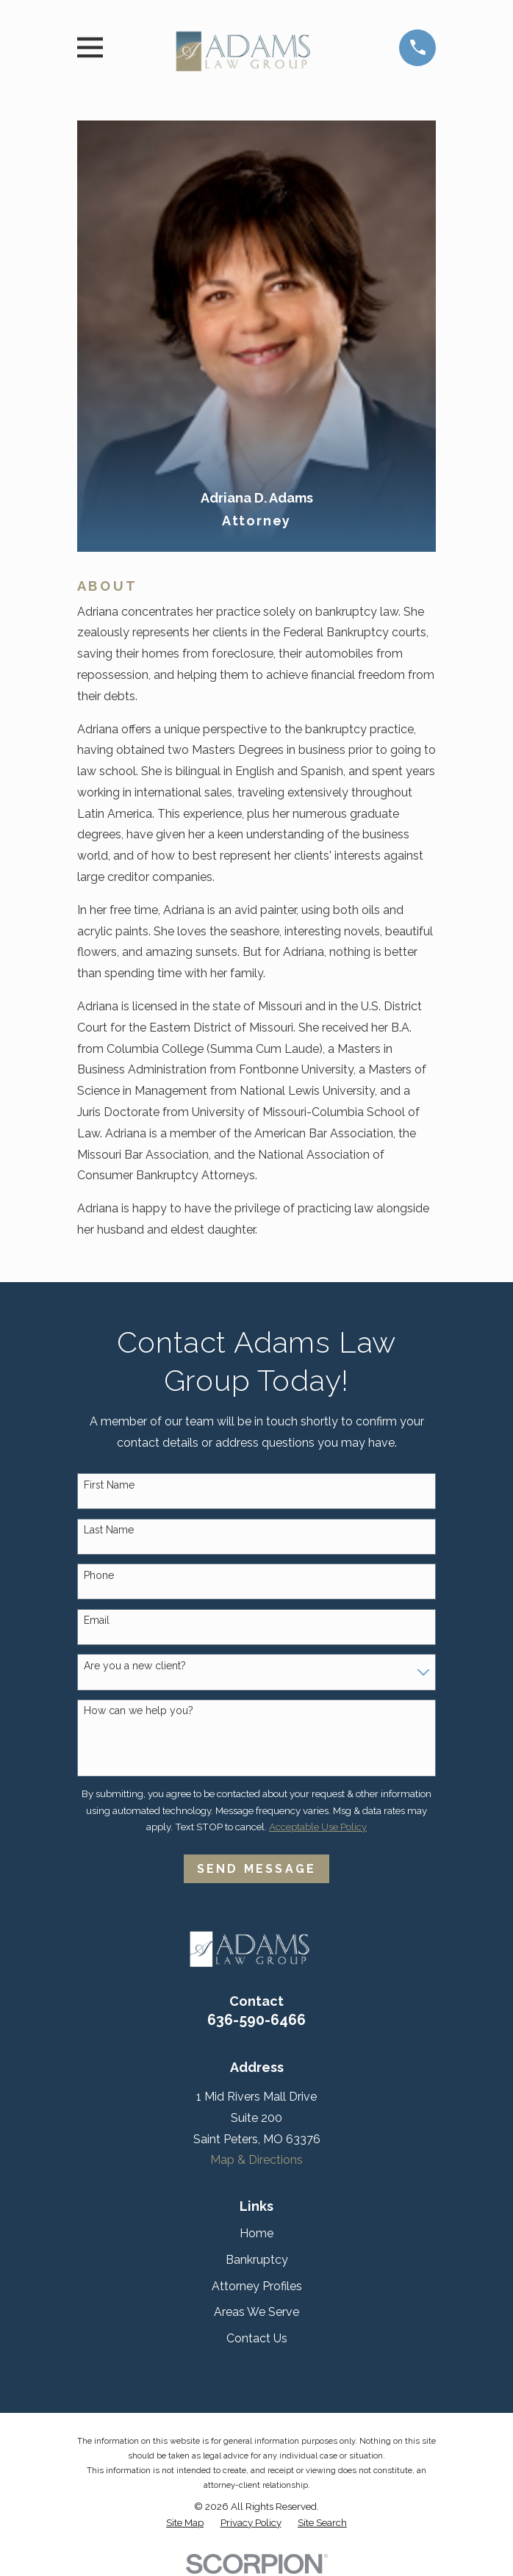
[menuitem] (185, 2523)
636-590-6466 (256, 2020)
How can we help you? (138, 1710)
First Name (109, 1485)
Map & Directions (256, 2160)
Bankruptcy (257, 2260)
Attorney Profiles (257, 2286)
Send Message (256, 1869)
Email (97, 1620)
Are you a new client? (135, 1666)
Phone (99, 1575)
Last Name (109, 1530)
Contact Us (256, 2338)
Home (256, 2233)
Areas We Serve (256, 2312)
